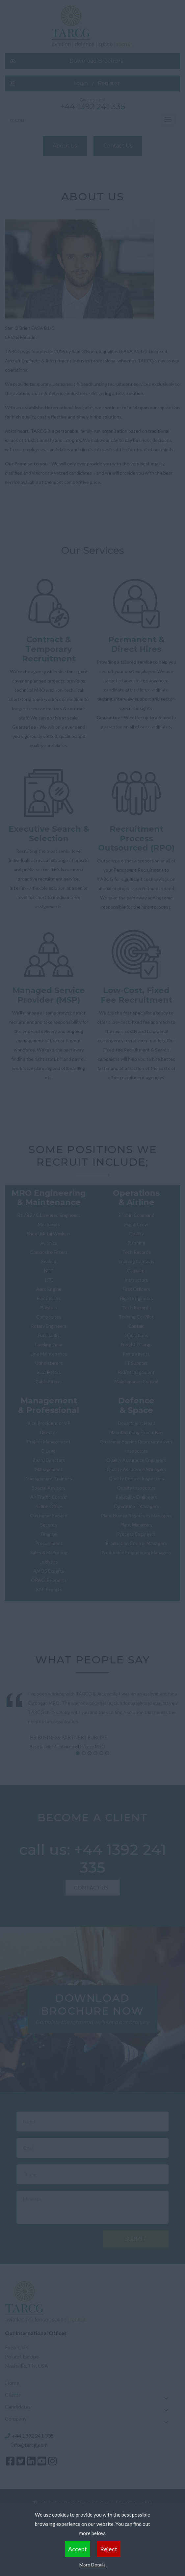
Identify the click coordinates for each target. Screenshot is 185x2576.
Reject (108, 2549)
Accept (77, 2549)
